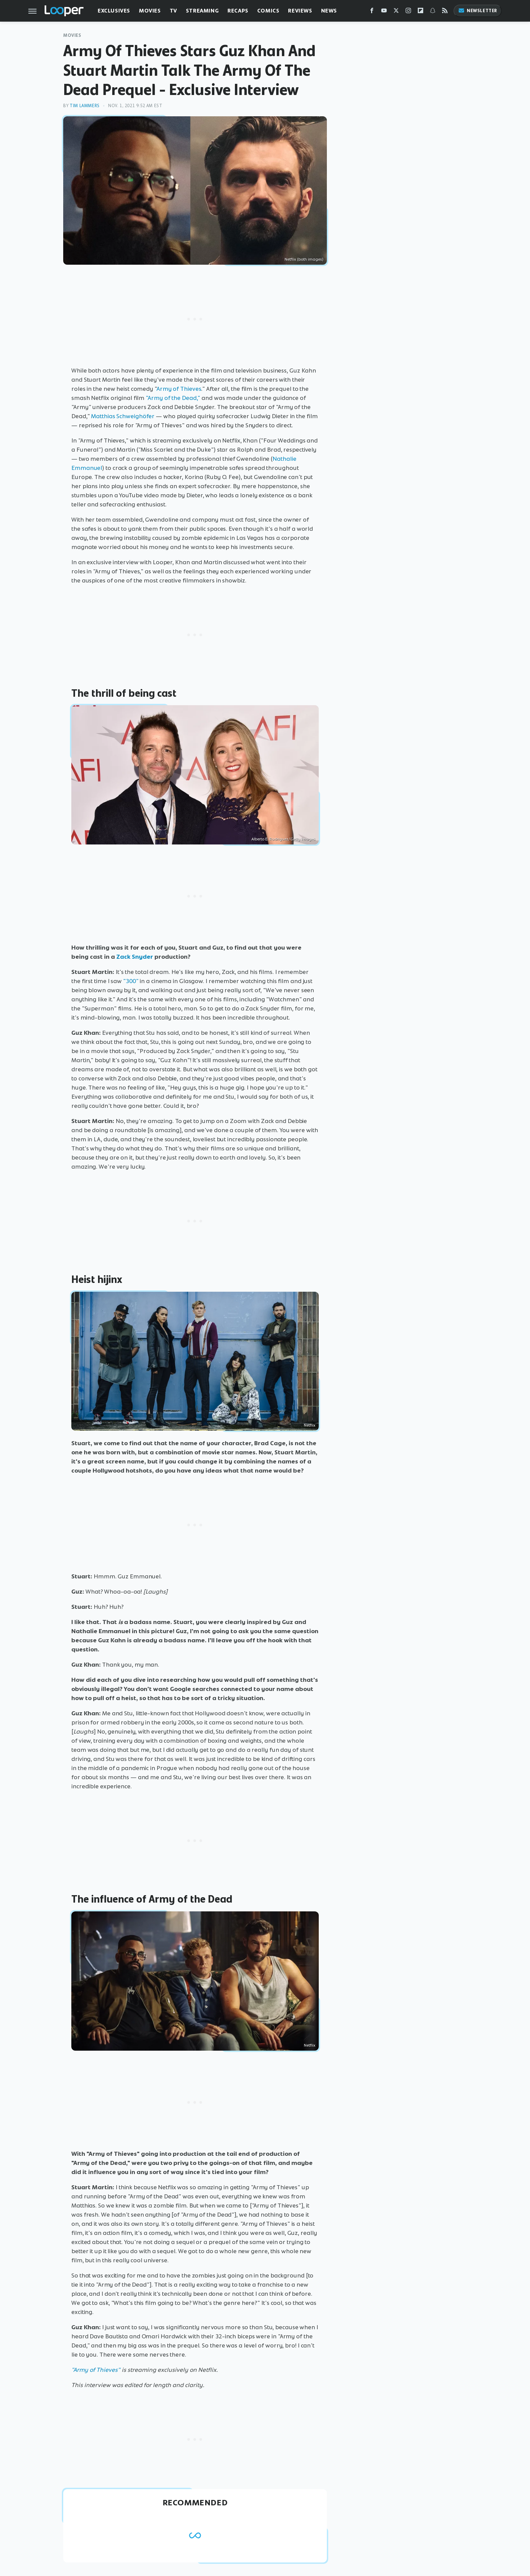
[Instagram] (408, 12)
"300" (131, 981)
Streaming (202, 10)
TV (173, 10)
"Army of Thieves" (95, 2370)
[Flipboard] (420, 12)
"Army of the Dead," (173, 398)
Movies (150, 10)
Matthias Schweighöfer (122, 416)
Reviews (300, 10)
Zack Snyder (134, 957)
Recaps (237, 10)
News (329, 10)
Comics (268, 10)
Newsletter (477, 11)
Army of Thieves (178, 389)
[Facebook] (371, 12)
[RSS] (444, 12)
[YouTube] (384, 12)
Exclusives (114, 10)
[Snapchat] (432, 12)
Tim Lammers (85, 106)
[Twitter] (396, 12)
